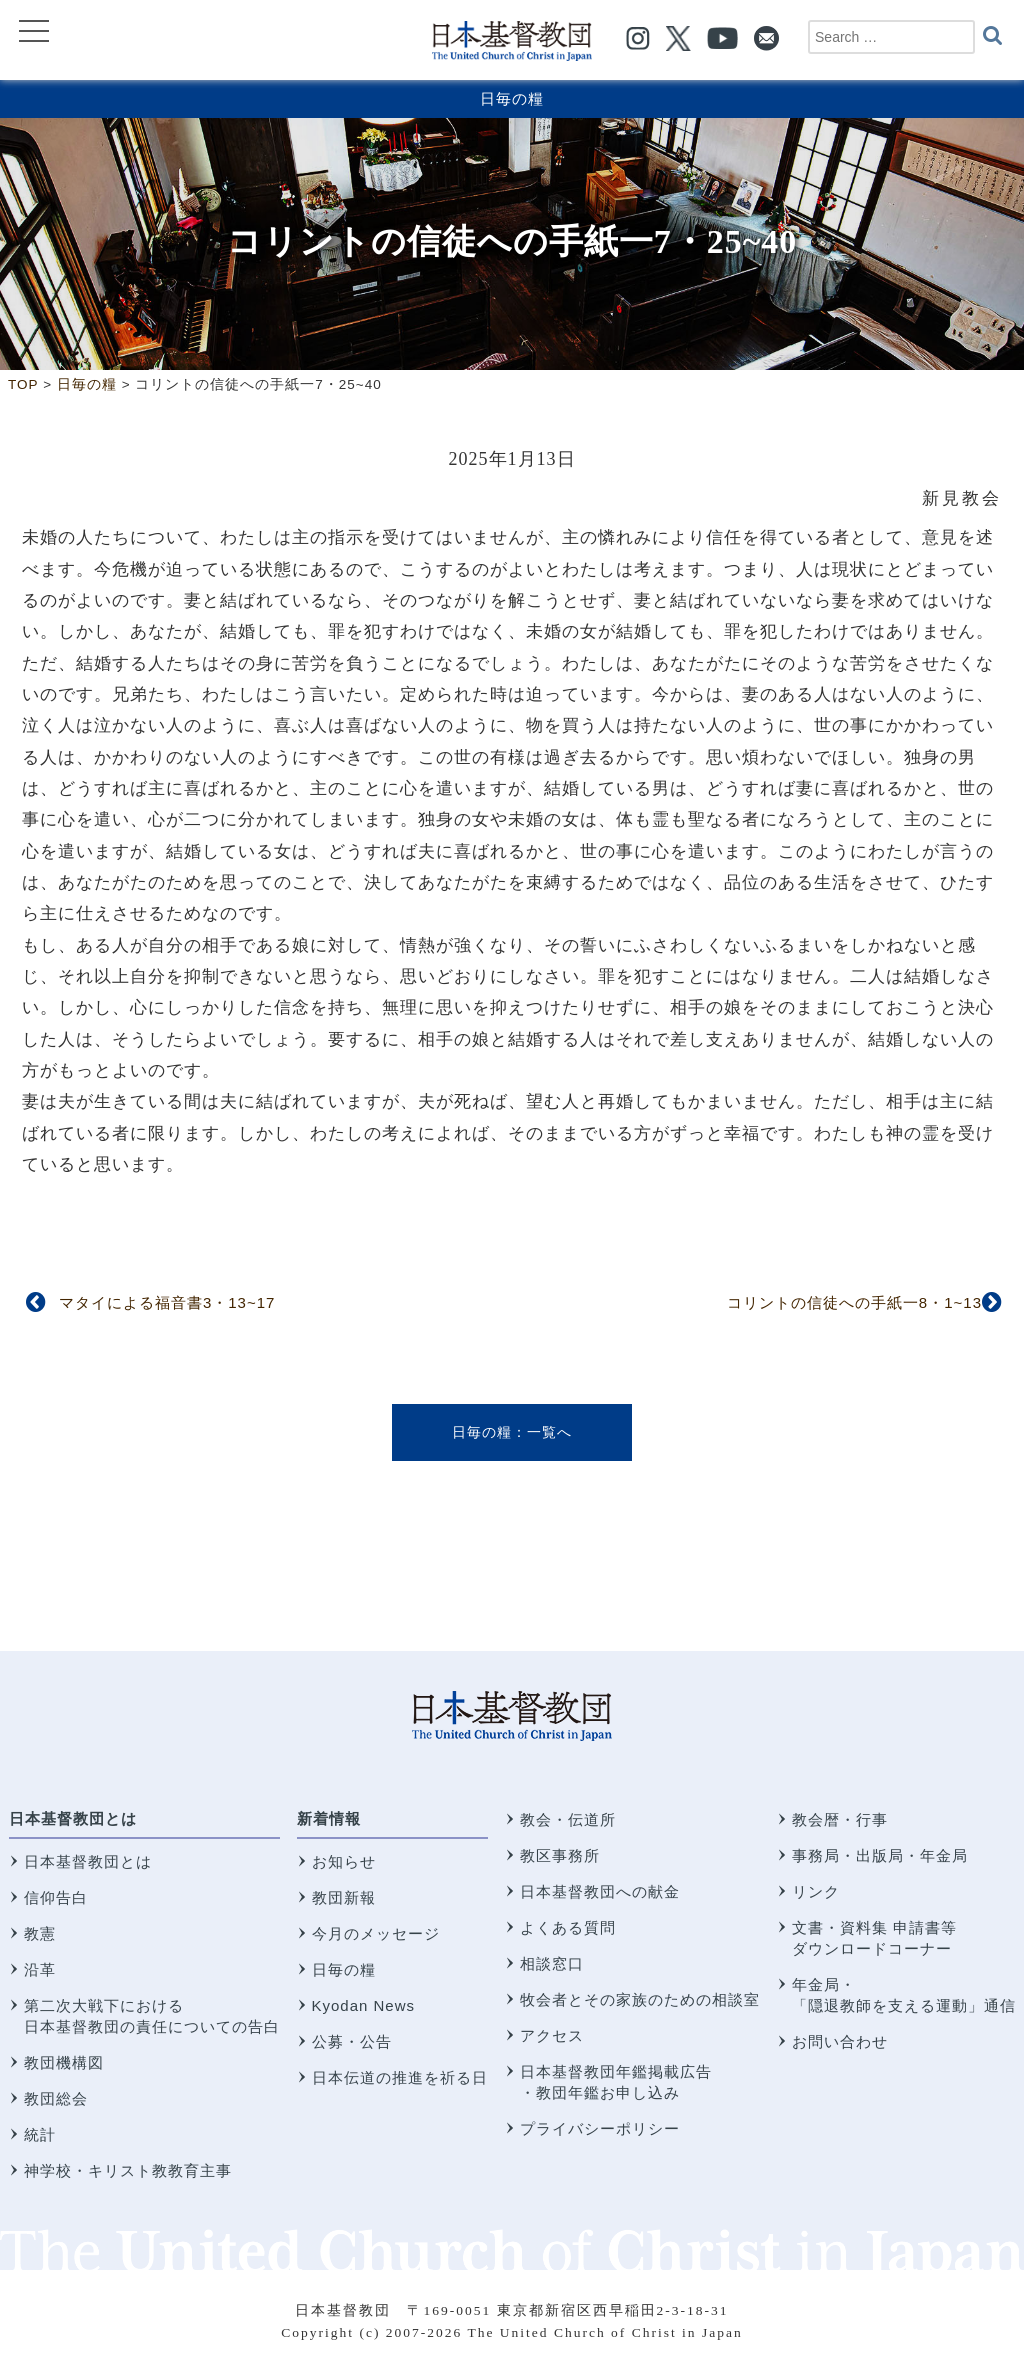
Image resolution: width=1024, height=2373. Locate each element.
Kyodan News (364, 2005)
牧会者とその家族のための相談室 (640, 1999)
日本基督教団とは (73, 1818)
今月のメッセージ (376, 1933)
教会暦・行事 (840, 1819)
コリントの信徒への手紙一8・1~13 (854, 1302)
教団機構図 (64, 2062)
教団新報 (344, 1897)
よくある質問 (568, 1927)
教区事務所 (560, 1855)
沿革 (40, 1969)
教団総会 (56, 2098)
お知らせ (344, 1861)
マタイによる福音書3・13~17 (167, 1302)
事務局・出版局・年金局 (880, 1855)
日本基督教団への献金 (600, 1891)
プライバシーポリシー (600, 2128)
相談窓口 (552, 1963)
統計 (40, 2134)
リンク (816, 1891)
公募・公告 (352, 2041)
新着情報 (329, 1818)
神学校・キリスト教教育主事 (128, 2170)
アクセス (552, 2035)
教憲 (40, 1933)
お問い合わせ (840, 2041)
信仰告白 (56, 1897)
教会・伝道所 (568, 1819)
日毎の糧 (512, 98)
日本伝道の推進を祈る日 (400, 2077)
